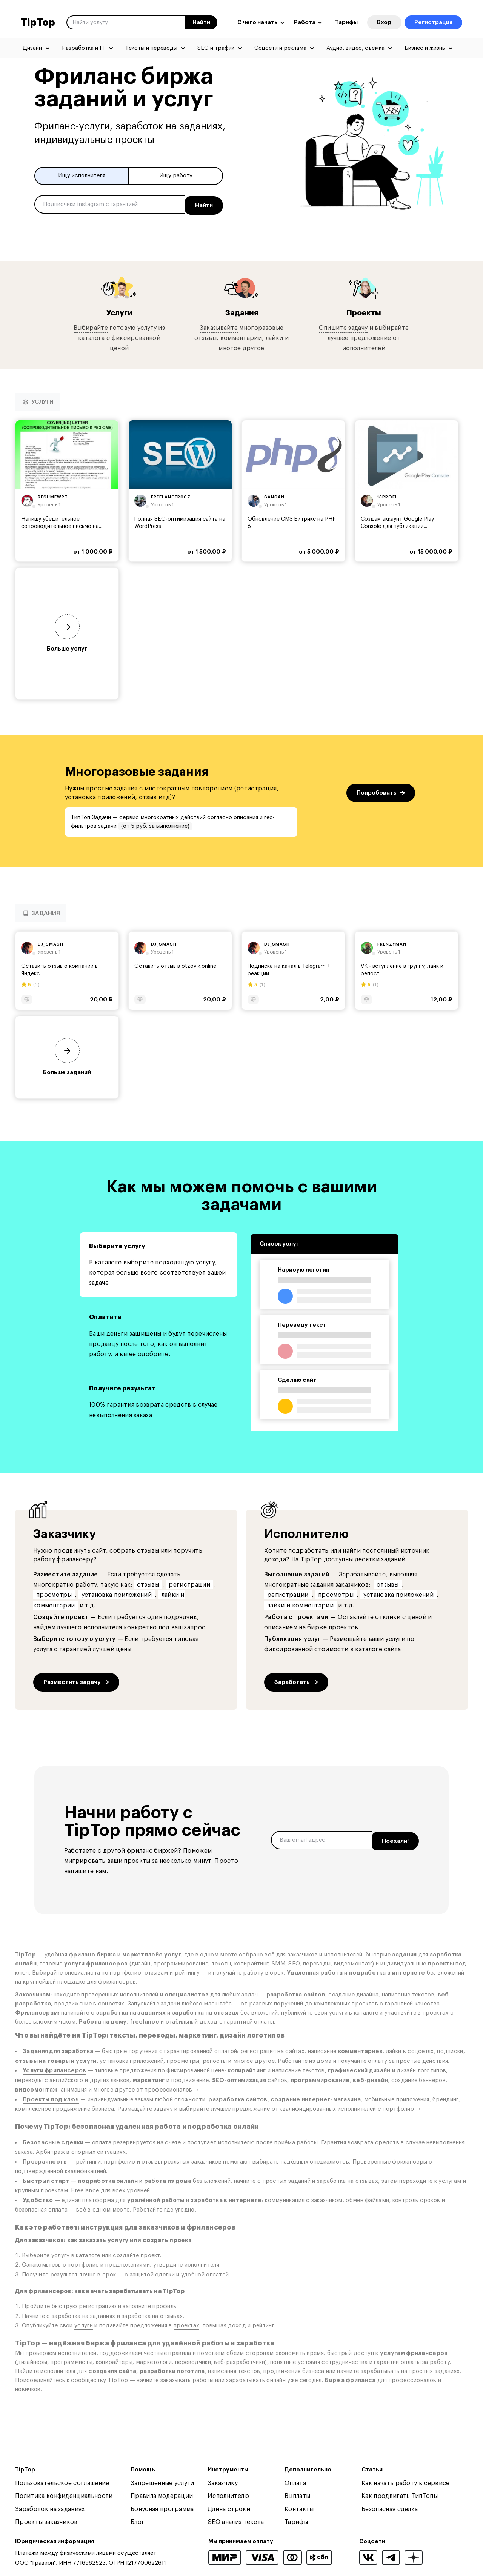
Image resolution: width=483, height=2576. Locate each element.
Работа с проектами (297, 1616)
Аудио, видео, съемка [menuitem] (355, 48)
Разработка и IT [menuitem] (83, 48)
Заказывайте (219, 326)
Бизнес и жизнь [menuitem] (425, 48)
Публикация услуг (293, 1638)
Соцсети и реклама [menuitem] (280, 48)
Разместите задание (65, 1573)
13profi (387, 496)
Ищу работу (175, 175)
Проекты (364, 311)
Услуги (119, 311)
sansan (274, 496)
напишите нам (85, 1870)
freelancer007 (171, 496)
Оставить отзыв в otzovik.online (175, 965)
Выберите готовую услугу (75, 1638)
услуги (83, 2324)
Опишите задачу (343, 326)
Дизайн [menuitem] (32, 48)
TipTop (38, 23)
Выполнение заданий (297, 1573)
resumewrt (53, 496)
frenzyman (391, 943)
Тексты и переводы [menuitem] (151, 48)
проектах (186, 2324)
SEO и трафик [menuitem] (215, 48)
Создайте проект (61, 1616)
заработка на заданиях (83, 2315)
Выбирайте (91, 326)
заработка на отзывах (152, 2315)
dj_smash (50, 943)
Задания (241, 311)
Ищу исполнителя (81, 175)
